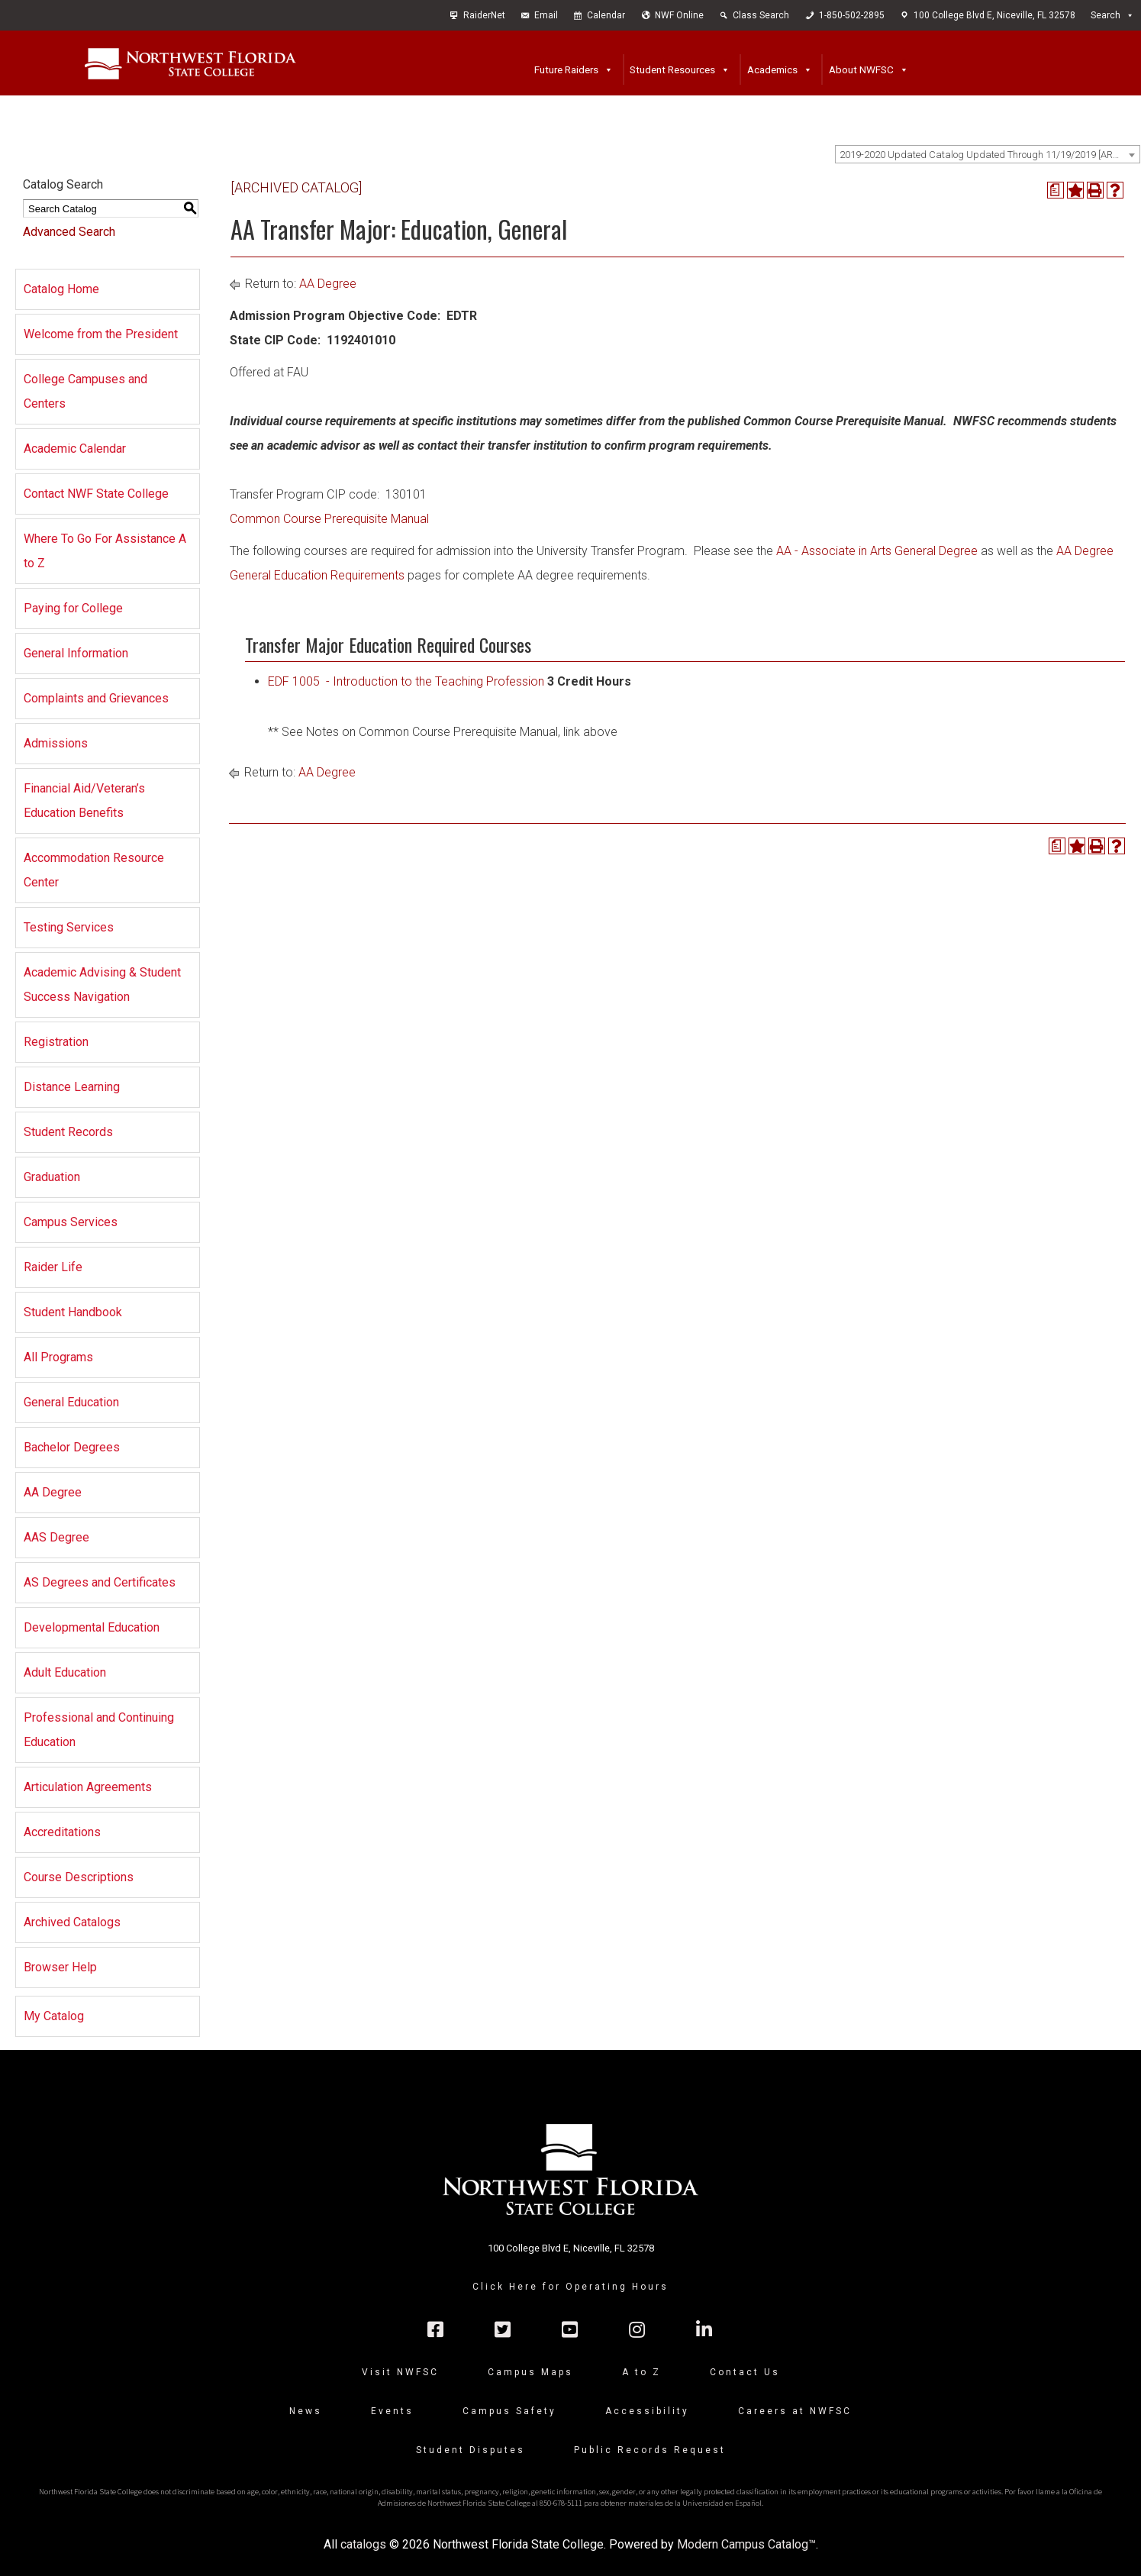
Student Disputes (470, 2450)
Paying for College (73, 608)
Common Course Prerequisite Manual (329, 519)
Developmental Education (92, 1627)
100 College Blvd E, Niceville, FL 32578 (994, 15)
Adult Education (65, 1672)
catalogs (363, 2544)
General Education (71, 1402)
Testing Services (69, 927)
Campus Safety (509, 2411)
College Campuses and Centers (85, 391)
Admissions (56, 743)
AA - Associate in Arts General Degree (877, 551)
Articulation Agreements (88, 1787)
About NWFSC (861, 69)
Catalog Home (61, 289)
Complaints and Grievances (96, 698)
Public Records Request (650, 2450)
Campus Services (71, 1222)
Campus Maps (530, 2372)
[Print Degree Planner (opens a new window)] (1055, 190)
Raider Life (53, 1267)
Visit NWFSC (400, 2372)
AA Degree (53, 1492)
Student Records (68, 1132)
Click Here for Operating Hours (570, 2286)
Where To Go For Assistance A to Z (105, 550)
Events (392, 2411)
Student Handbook (73, 1312)
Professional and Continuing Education (99, 1729)
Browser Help (60, 1967)
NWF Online (679, 15)
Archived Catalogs (72, 1922)
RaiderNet (484, 15)
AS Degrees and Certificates (100, 1582)
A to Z (641, 2372)
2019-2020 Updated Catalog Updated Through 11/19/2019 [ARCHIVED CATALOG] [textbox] (989, 154)
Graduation (52, 1177)
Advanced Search (69, 231)
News (305, 2411)
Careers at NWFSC (795, 2411)
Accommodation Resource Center (94, 870)
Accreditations (62, 1832)
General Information (76, 653)
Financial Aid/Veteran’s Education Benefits (84, 800)
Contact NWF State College (96, 493)
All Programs (58, 1357)
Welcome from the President (101, 334)
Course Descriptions (79, 1877)
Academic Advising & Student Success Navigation (102, 984)
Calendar (606, 15)
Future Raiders (566, 69)
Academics (772, 69)
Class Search (761, 15)
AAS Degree (56, 1537)
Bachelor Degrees (72, 1447)
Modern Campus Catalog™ (746, 2544)
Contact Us (745, 2372)
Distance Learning (72, 1087)
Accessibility (647, 2411)
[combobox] (987, 154)
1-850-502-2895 (852, 15)
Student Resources (672, 69)
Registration (56, 1042)
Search (1105, 15)
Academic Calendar (75, 448)
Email (546, 15)
